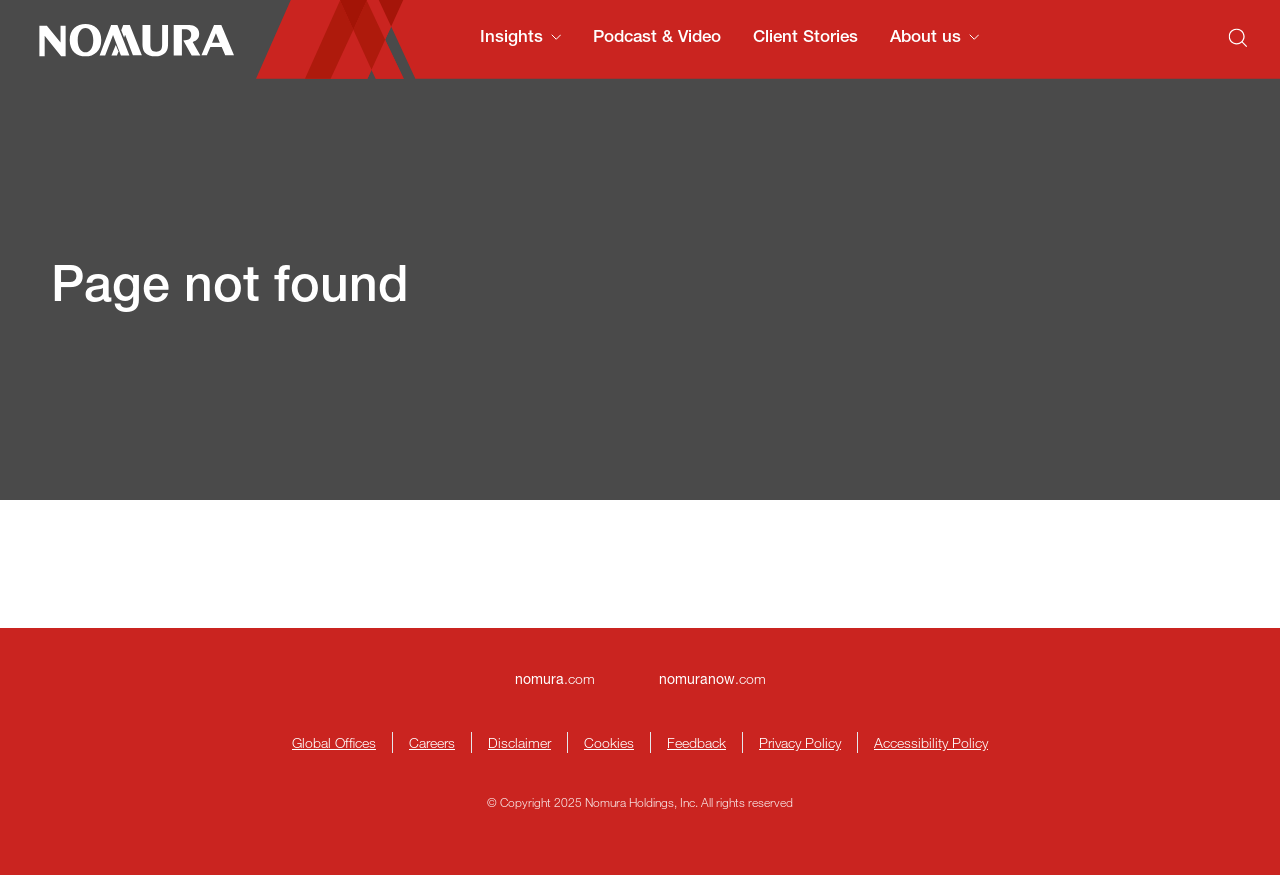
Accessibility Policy (931, 742)
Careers (432, 742)
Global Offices (334, 742)
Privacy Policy (800, 742)
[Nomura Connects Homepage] (128, 40)
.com (555, 678)
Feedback (696, 742)
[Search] (1238, 38)
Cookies (609, 742)
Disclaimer (519, 742)
